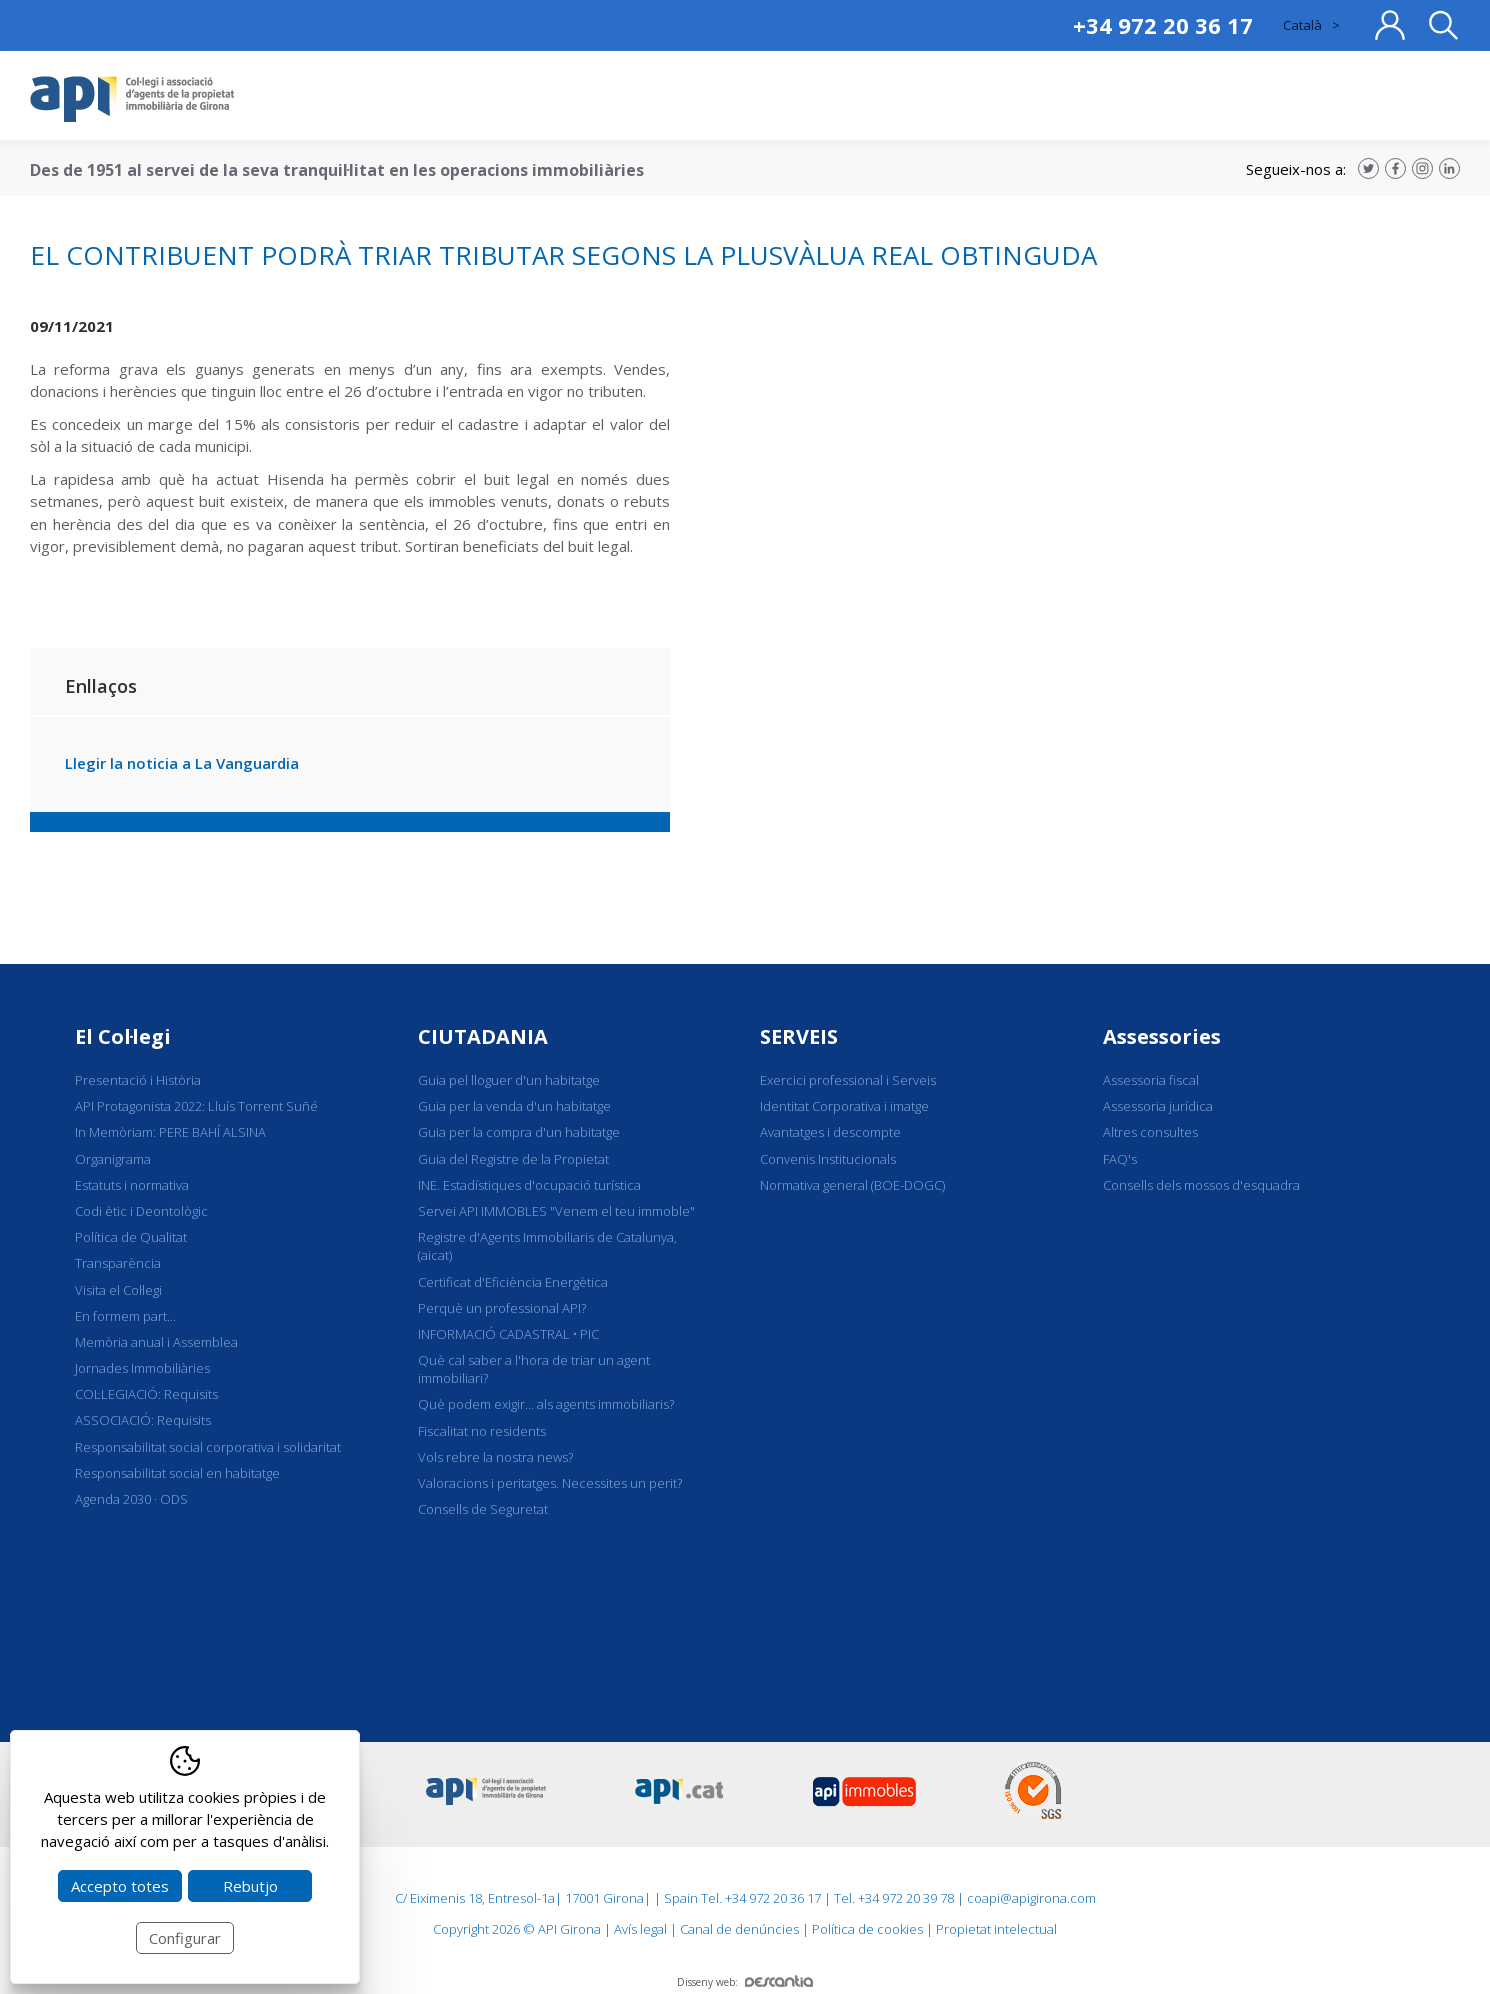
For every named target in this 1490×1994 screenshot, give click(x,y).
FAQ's (1120, 1159)
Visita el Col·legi (118, 1290)
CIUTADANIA (483, 1036)
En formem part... (125, 1316)
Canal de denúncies (739, 1929)
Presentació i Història (138, 1080)
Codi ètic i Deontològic (141, 1211)
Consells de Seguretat (483, 1509)
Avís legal (640, 1929)
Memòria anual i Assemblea (156, 1342)
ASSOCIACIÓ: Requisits (143, 1420)
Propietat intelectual (996, 1929)
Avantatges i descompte (830, 1132)
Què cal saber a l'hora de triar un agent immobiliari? (534, 1369)
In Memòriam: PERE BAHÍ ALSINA (170, 1132)
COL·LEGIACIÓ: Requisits (146, 1394)
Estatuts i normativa (132, 1185)
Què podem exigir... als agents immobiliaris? (546, 1404)
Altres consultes (1150, 1132)
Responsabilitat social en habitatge (177, 1473)
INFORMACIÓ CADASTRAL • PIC (508, 1334)
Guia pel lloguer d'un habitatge (509, 1080)
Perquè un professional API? (502, 1308)
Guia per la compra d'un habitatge (519, 1132)
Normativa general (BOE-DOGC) (852, 1185)
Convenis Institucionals (828, 1159)
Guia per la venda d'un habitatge (514, 1106)
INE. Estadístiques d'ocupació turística (529, 1185)
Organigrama (113, 1159)
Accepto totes (120, 1886)
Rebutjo (250, 1886)
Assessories (1162, 1036)
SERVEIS (799, 1036)
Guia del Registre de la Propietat (513, 1159)
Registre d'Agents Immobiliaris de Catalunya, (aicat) (547, 1246)
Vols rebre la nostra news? (495, 1457)
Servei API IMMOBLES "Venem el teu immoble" (556, 1211)
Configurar (185, 1938)
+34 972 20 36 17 (1163, 25)
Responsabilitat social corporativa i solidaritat (208, 1447)
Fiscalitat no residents (482, 1431)
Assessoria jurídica (1158, 1106)
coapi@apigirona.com (1031, 1898)
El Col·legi (123, 1036)
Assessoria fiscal (1151, 1080)
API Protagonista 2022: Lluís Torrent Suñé (196, 1106)
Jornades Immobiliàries (142, 1368)
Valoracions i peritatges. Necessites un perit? (550, 1483)
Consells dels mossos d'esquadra (1201, 1185)
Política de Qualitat (131, 1237)
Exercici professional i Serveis (848, 1080)
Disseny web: (745, 1982)
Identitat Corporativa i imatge (844, 1106)
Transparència (118, 1263)
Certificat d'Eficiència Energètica (513, 1282)
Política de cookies (867, 1929)
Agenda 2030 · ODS (131, 1499)
